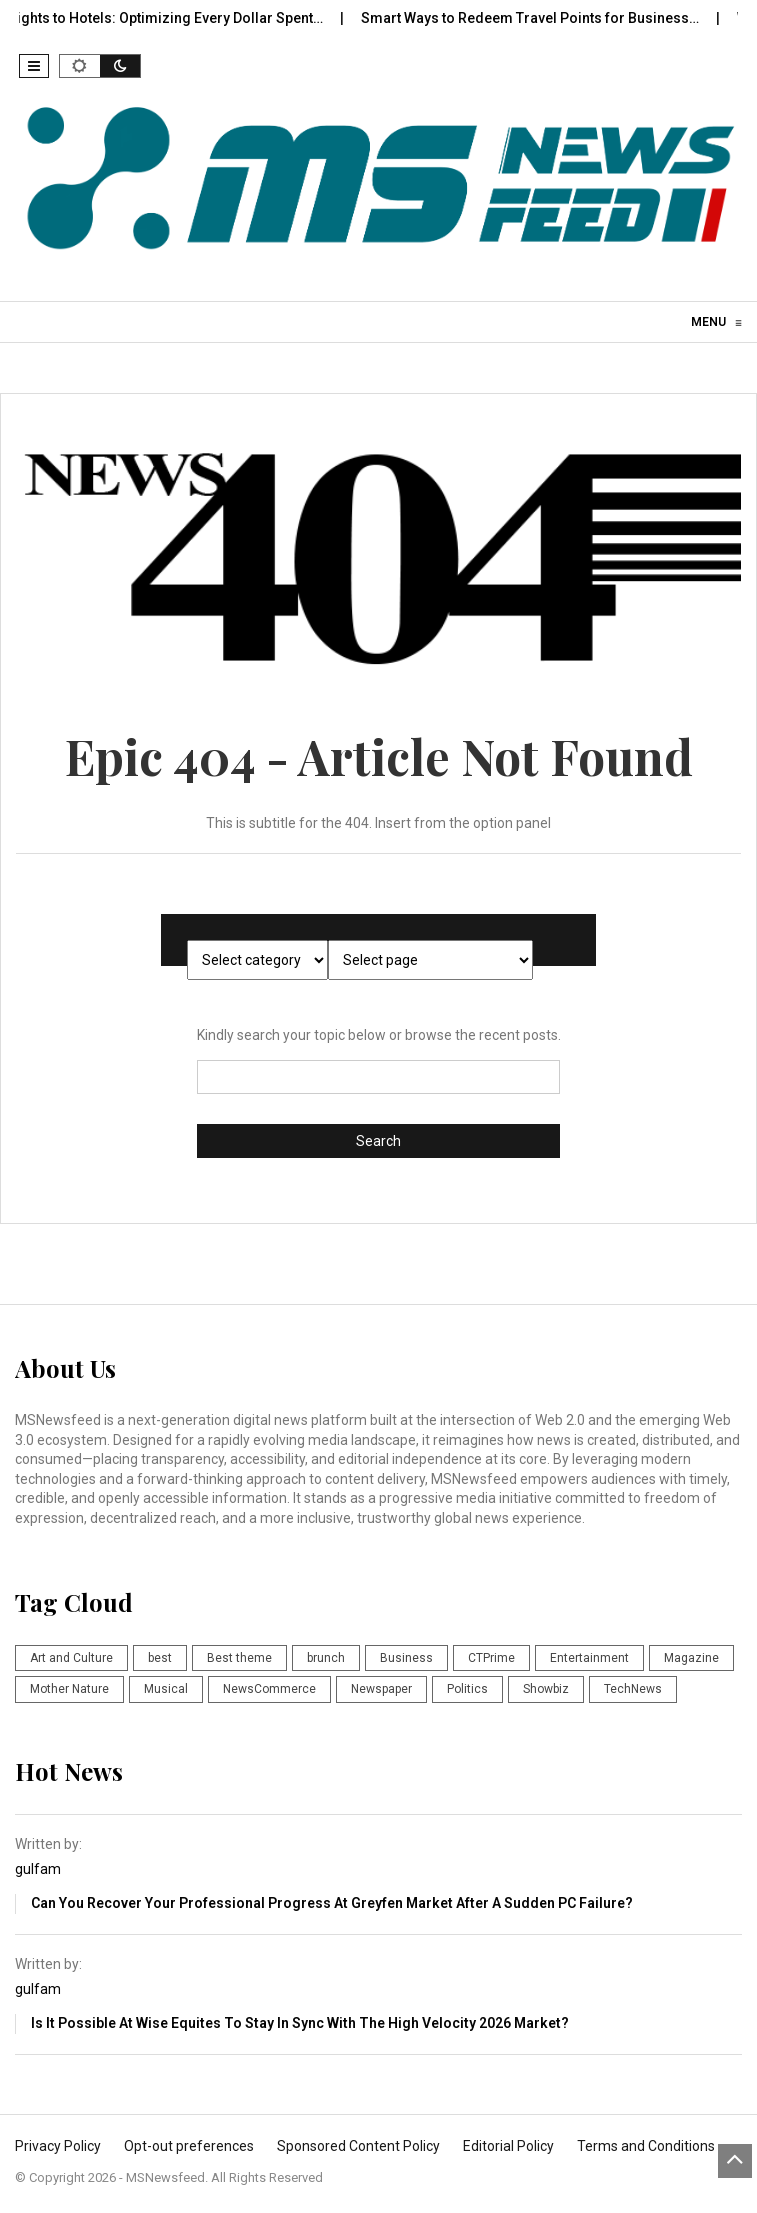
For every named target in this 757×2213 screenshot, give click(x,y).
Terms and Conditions (646, 2146)
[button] (34, 66)
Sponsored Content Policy (358, 2146)
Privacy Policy (58, 2146)
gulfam (38, 1869)
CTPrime (491, 1658)
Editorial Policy (508, 2146)
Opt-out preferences (189, 2146)
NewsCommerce (269, 1689)
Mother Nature (69, 1689)
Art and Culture (71, 1658)
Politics (467, 1689)
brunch (326, 1658)
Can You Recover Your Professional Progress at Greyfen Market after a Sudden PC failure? (332, 1903)
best (160, 1658)
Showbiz (546, 1689)
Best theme (239, 1658)
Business (406, 1658)
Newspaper (381, 1689)
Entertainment (589, 1658)
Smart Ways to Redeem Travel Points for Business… (543, 18)
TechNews (633, 1689)
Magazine (691, 1658)
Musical (166, 1689)
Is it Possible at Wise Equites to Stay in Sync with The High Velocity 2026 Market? (300, 2023)
